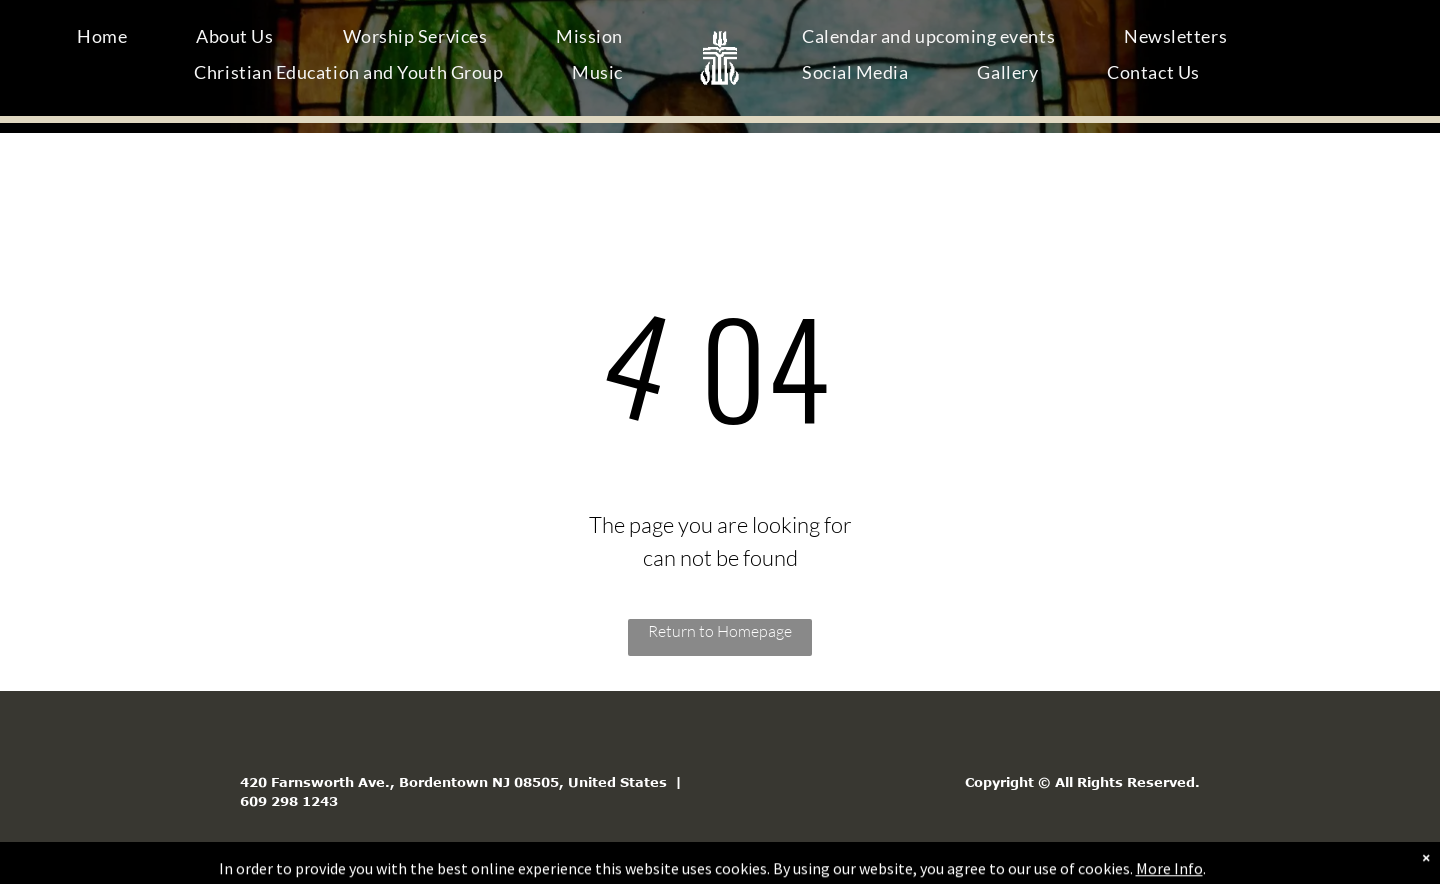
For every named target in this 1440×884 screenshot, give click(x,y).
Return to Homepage (720, 631)
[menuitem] (109, 40)
